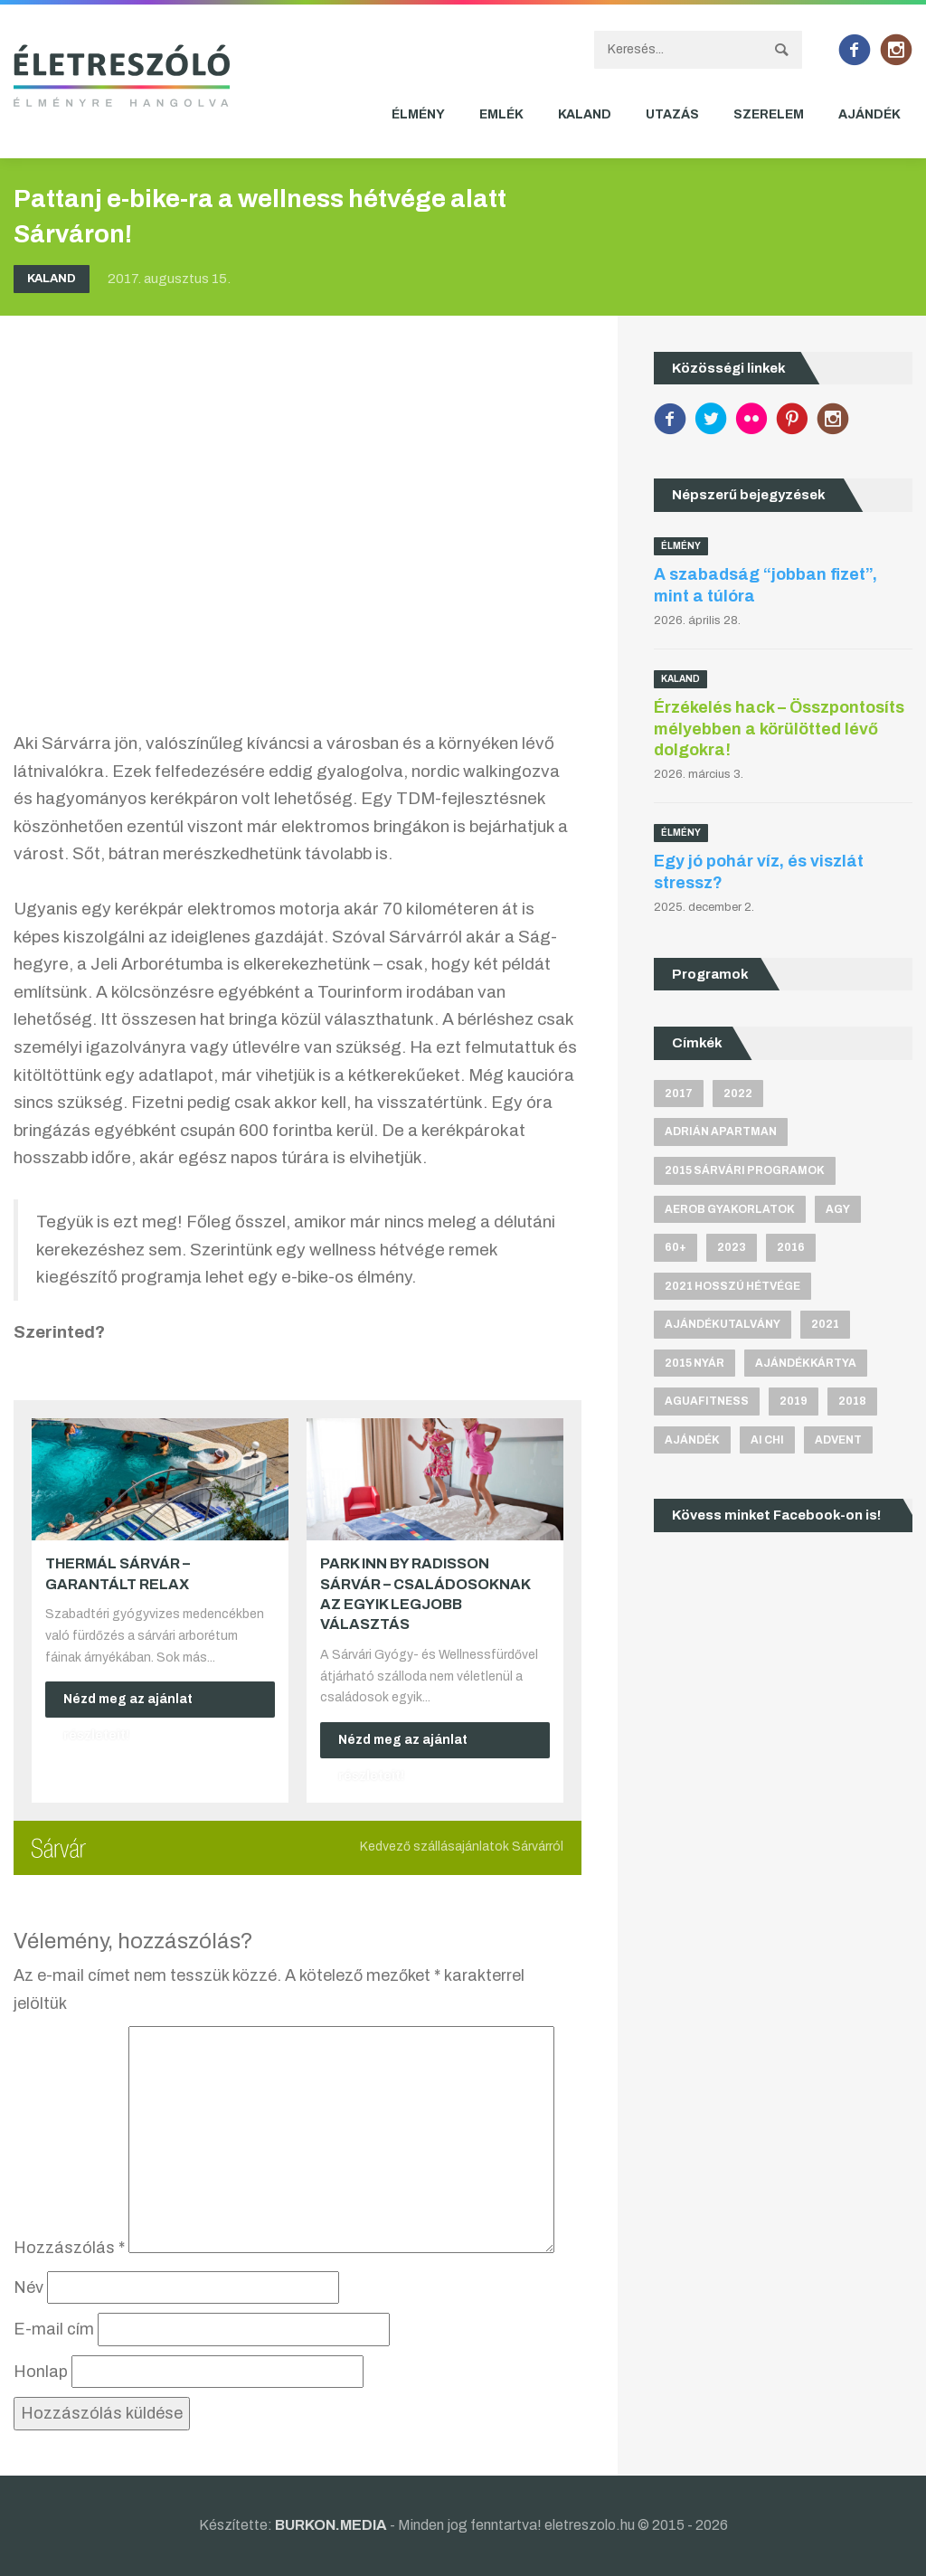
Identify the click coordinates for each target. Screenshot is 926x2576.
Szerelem (768, 114)
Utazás (672, 114)
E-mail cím (54, 2329)
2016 (791, 1247)
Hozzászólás (69, 2248)
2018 (852, 1402)
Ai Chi (767, 1440)
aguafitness (707, 1402)
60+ (675, 1247)
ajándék (692, 1440)
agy (838, 1209)
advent (838, 1440)
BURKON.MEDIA (330, 2525)
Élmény (418, 114)
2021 (825, 1324)
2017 (679, 1093)
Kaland (584, 114)
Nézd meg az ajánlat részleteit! (128, 1705)
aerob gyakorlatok (730, 1209)
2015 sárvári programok (745, 1170)
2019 (794, 1402)
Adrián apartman (721, 1131)
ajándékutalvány (722, 1324)
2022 (737, 1093)
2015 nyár (694, 1363)
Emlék (501, 114)
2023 (731, 1247)
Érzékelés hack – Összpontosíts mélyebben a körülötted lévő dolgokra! (779, 728)
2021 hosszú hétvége (732, 1286)
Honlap (41, 2372)
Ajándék (869, 114)
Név (28, 2287)
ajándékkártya (805, 1363)
